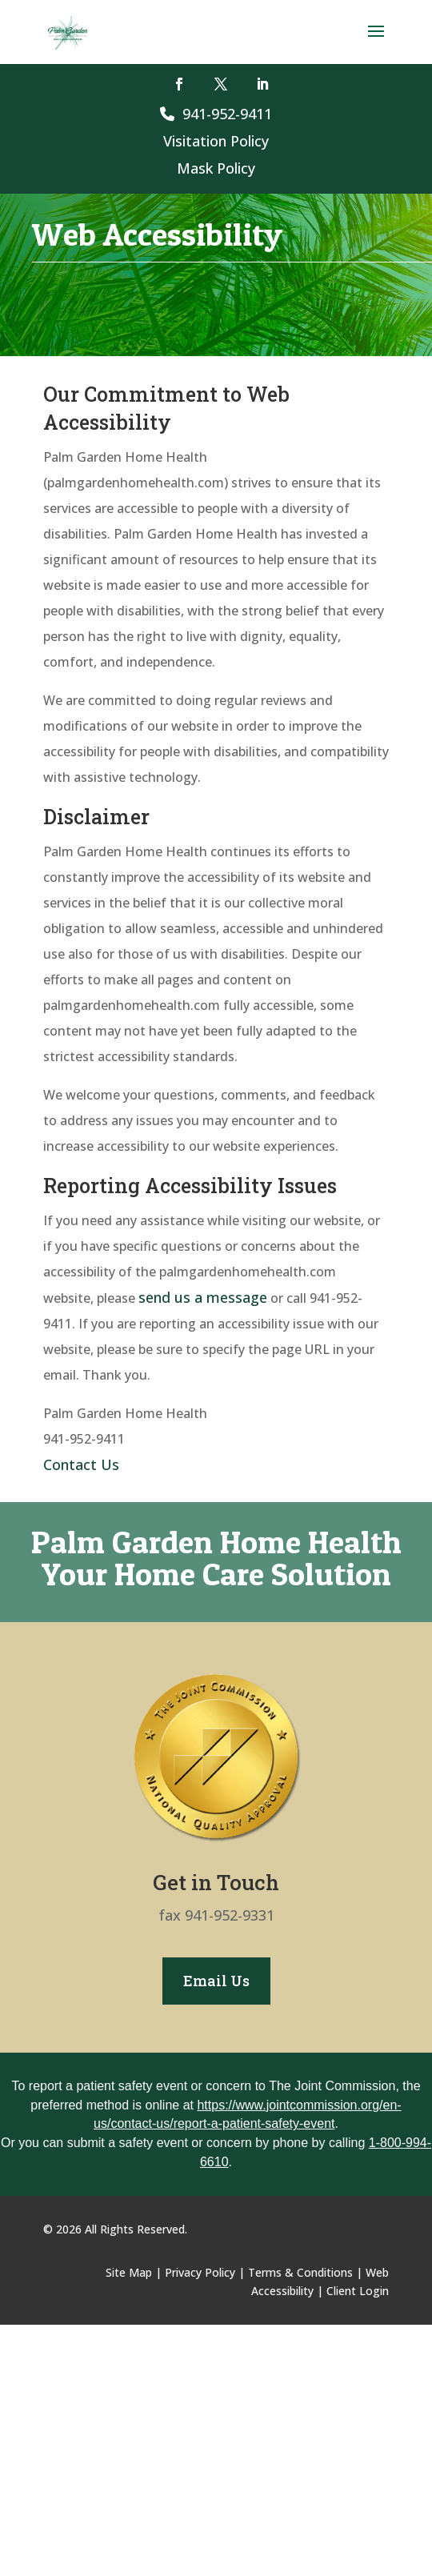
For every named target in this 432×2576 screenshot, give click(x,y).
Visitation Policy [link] (216, 140)
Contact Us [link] (81, 1464)
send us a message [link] (202, 1297)
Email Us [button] (216, 1980)
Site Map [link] (129, 2272)
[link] (67, 30)
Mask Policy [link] (216, 168)
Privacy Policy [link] (200, 2272)
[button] (376, 41)
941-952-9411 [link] (216, 113)
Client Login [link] (357, 2290)
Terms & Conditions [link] (300, 2272)
